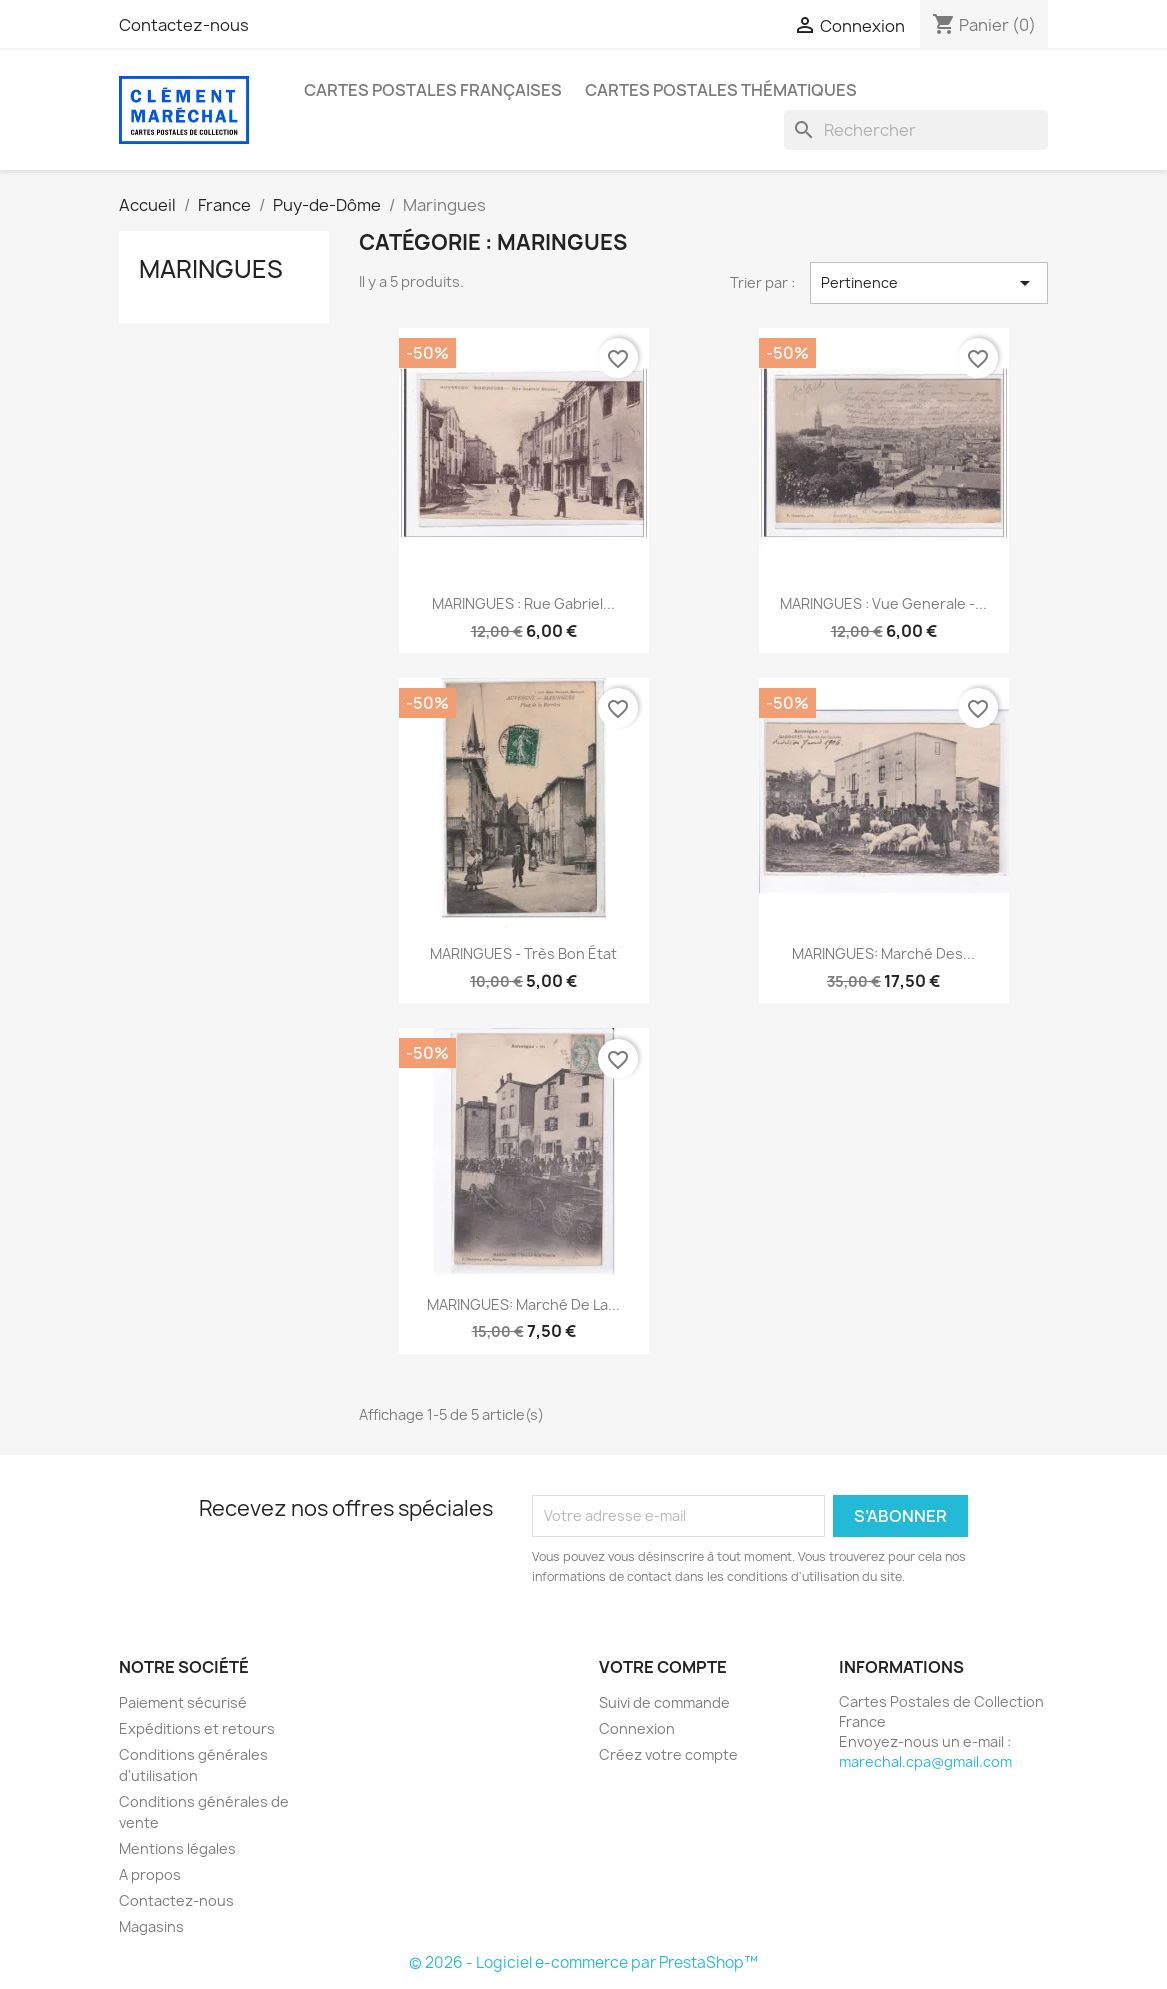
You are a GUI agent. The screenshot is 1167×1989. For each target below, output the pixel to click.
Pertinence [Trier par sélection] (929, 283)
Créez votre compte (668, 1754)
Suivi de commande (664, 1702)
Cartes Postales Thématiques (721, 90)
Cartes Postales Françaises (433, 90)
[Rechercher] (916, 130)
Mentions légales (177, 1848)
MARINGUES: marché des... (883, 953)
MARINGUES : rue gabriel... (523, 603)
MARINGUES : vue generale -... (883, 603)
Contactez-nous (184, 25)
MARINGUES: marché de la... (523, 1304)
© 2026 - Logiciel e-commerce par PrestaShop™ (583, 1962)
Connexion (637, 1728)
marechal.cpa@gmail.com (925, 1761)
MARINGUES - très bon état (523, 953)
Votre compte (663, 1667)
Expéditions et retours (197, 1728)
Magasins (151, 1926)
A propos (150, 1874)
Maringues (211, 269)
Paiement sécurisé (183, 1702)
